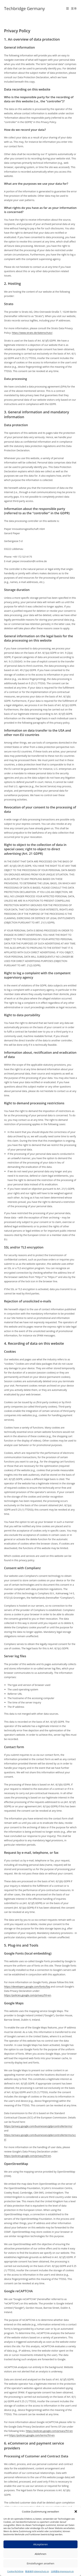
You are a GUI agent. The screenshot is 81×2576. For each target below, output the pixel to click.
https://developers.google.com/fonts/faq (27, 1986)
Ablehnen (40, 2554)
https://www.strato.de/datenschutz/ (32, 332)
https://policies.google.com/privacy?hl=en (27, 1995)
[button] (76, 2511)
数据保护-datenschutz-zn (37, 2571)
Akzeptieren (40, 2544)
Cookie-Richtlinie (15, 2571)
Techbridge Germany (24, 8)
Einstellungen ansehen (40, 2563)
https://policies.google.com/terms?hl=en (32, 2435)
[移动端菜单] (71, 8)
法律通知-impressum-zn (62, 2571)
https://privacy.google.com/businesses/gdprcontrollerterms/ (38, 2126)
